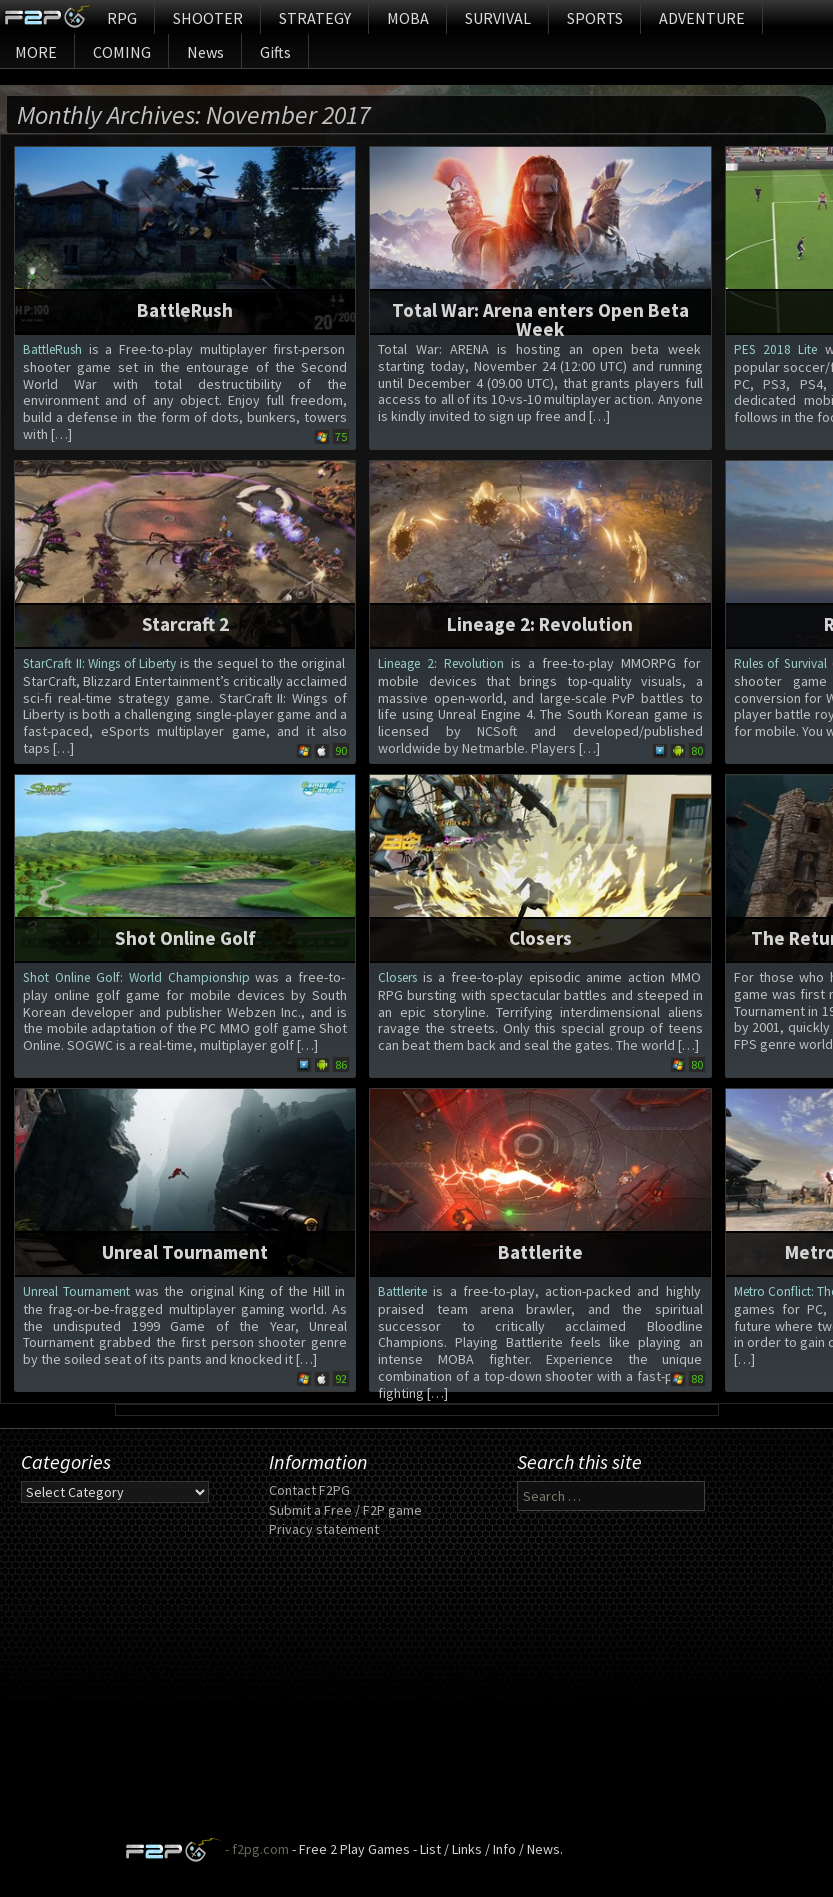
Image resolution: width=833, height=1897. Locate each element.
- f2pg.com (255, 1849)
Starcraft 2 (185, 624)
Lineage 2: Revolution (540, 624)
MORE (36, 52)
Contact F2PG (309, 1490)
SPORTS (595, 18)
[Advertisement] (416, 1697)
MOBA (408, 18)
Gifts (275, 52)
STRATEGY (315, 18)
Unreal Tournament (185, 1252)
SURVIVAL (498, 18)
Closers (540, 938)
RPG (122, 18)
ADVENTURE (702, 18)
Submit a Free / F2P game (345, 1510)
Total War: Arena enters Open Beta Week (540, 319)
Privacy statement (324, 1529)
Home (46, 17)
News (205, 52)
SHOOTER (208, 18)
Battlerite (540, 1252)
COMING (122, 52)
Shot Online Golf (185, 938)
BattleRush (185, 310)
